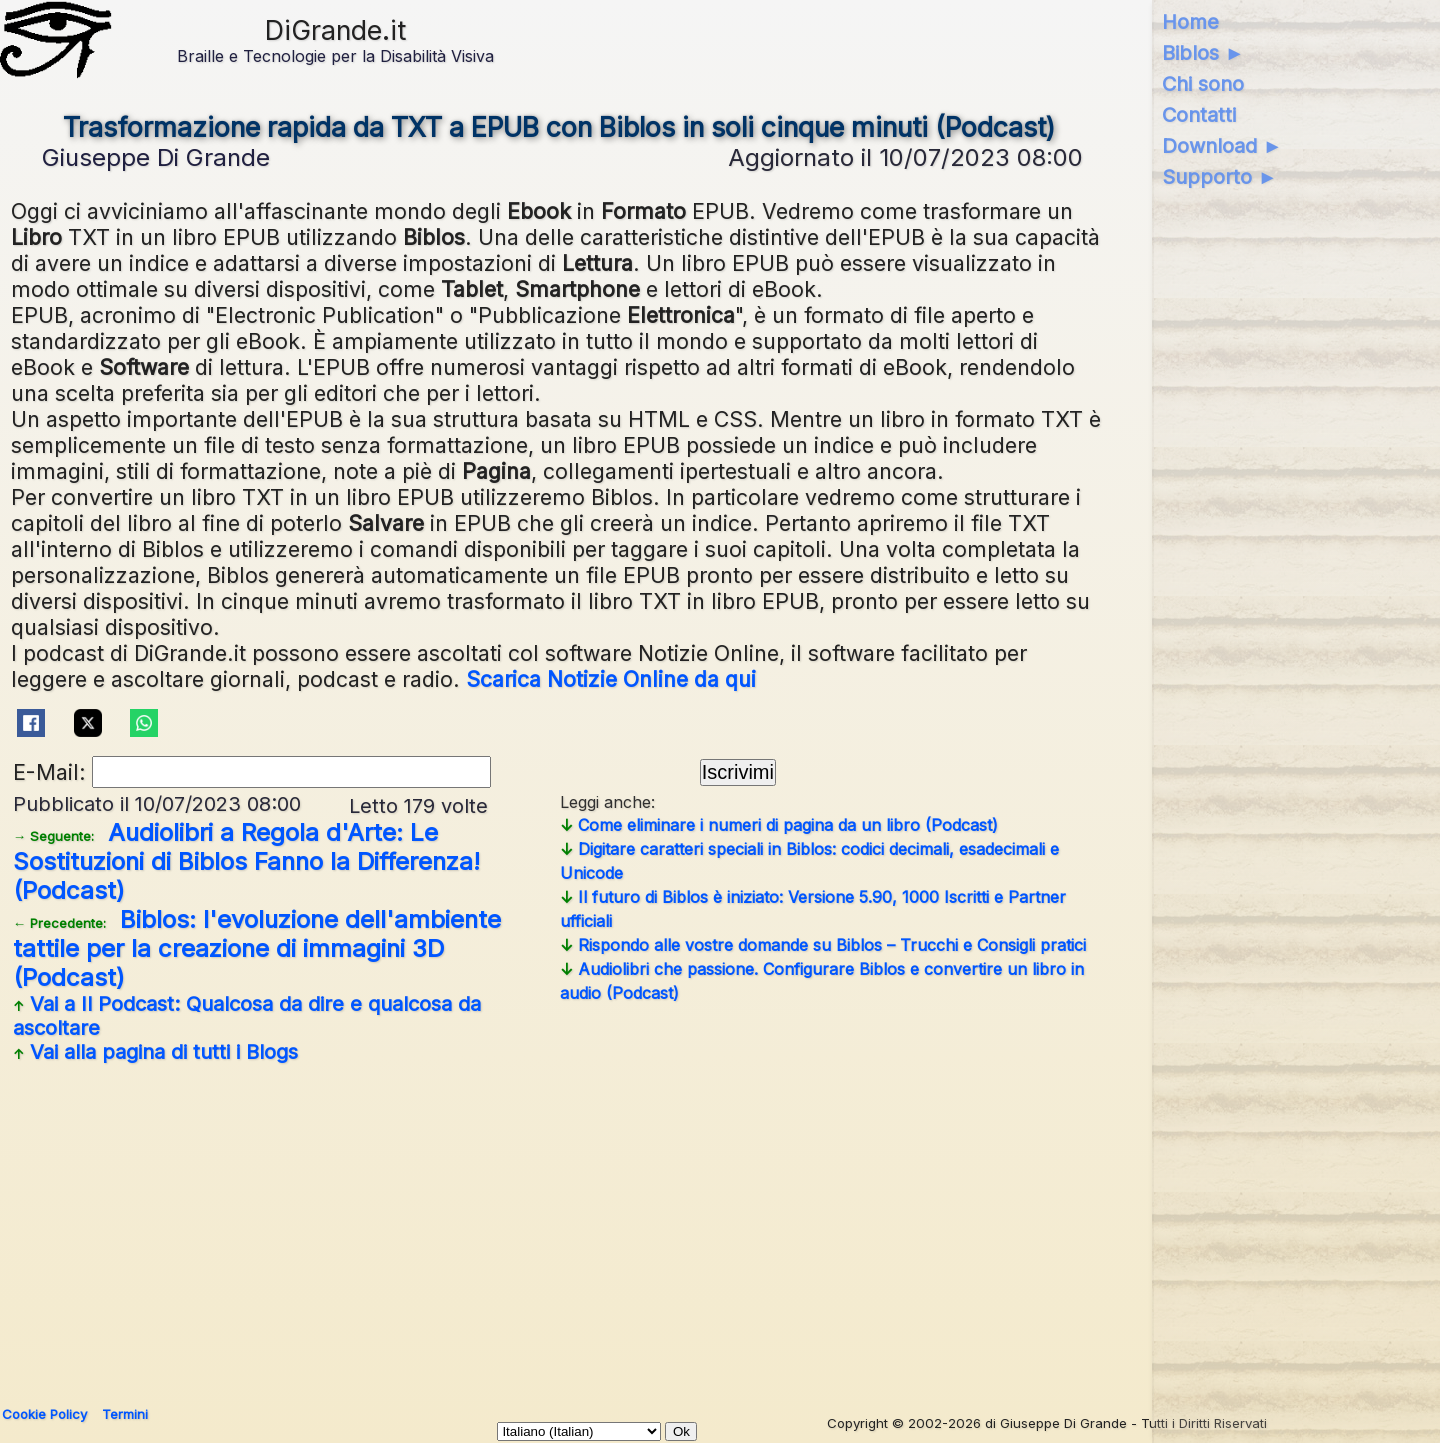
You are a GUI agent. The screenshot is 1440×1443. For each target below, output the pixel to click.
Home (1190, 22)
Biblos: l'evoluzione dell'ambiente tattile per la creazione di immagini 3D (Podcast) (257, 948)
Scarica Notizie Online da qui (611, 679)
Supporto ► (1220, 177)
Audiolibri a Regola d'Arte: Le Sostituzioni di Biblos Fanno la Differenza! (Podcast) (246, 861)
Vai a (247, 1016)
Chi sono (1203, 84)
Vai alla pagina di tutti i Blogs (155, 1052)
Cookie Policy (44, 1414)
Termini (125, 1414)
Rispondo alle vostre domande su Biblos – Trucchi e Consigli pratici (823, 945)
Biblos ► (1203, 53)
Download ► (1222, 146)
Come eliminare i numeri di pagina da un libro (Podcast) (779, 825)
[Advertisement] (559, 1227)
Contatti (1199, 115)
